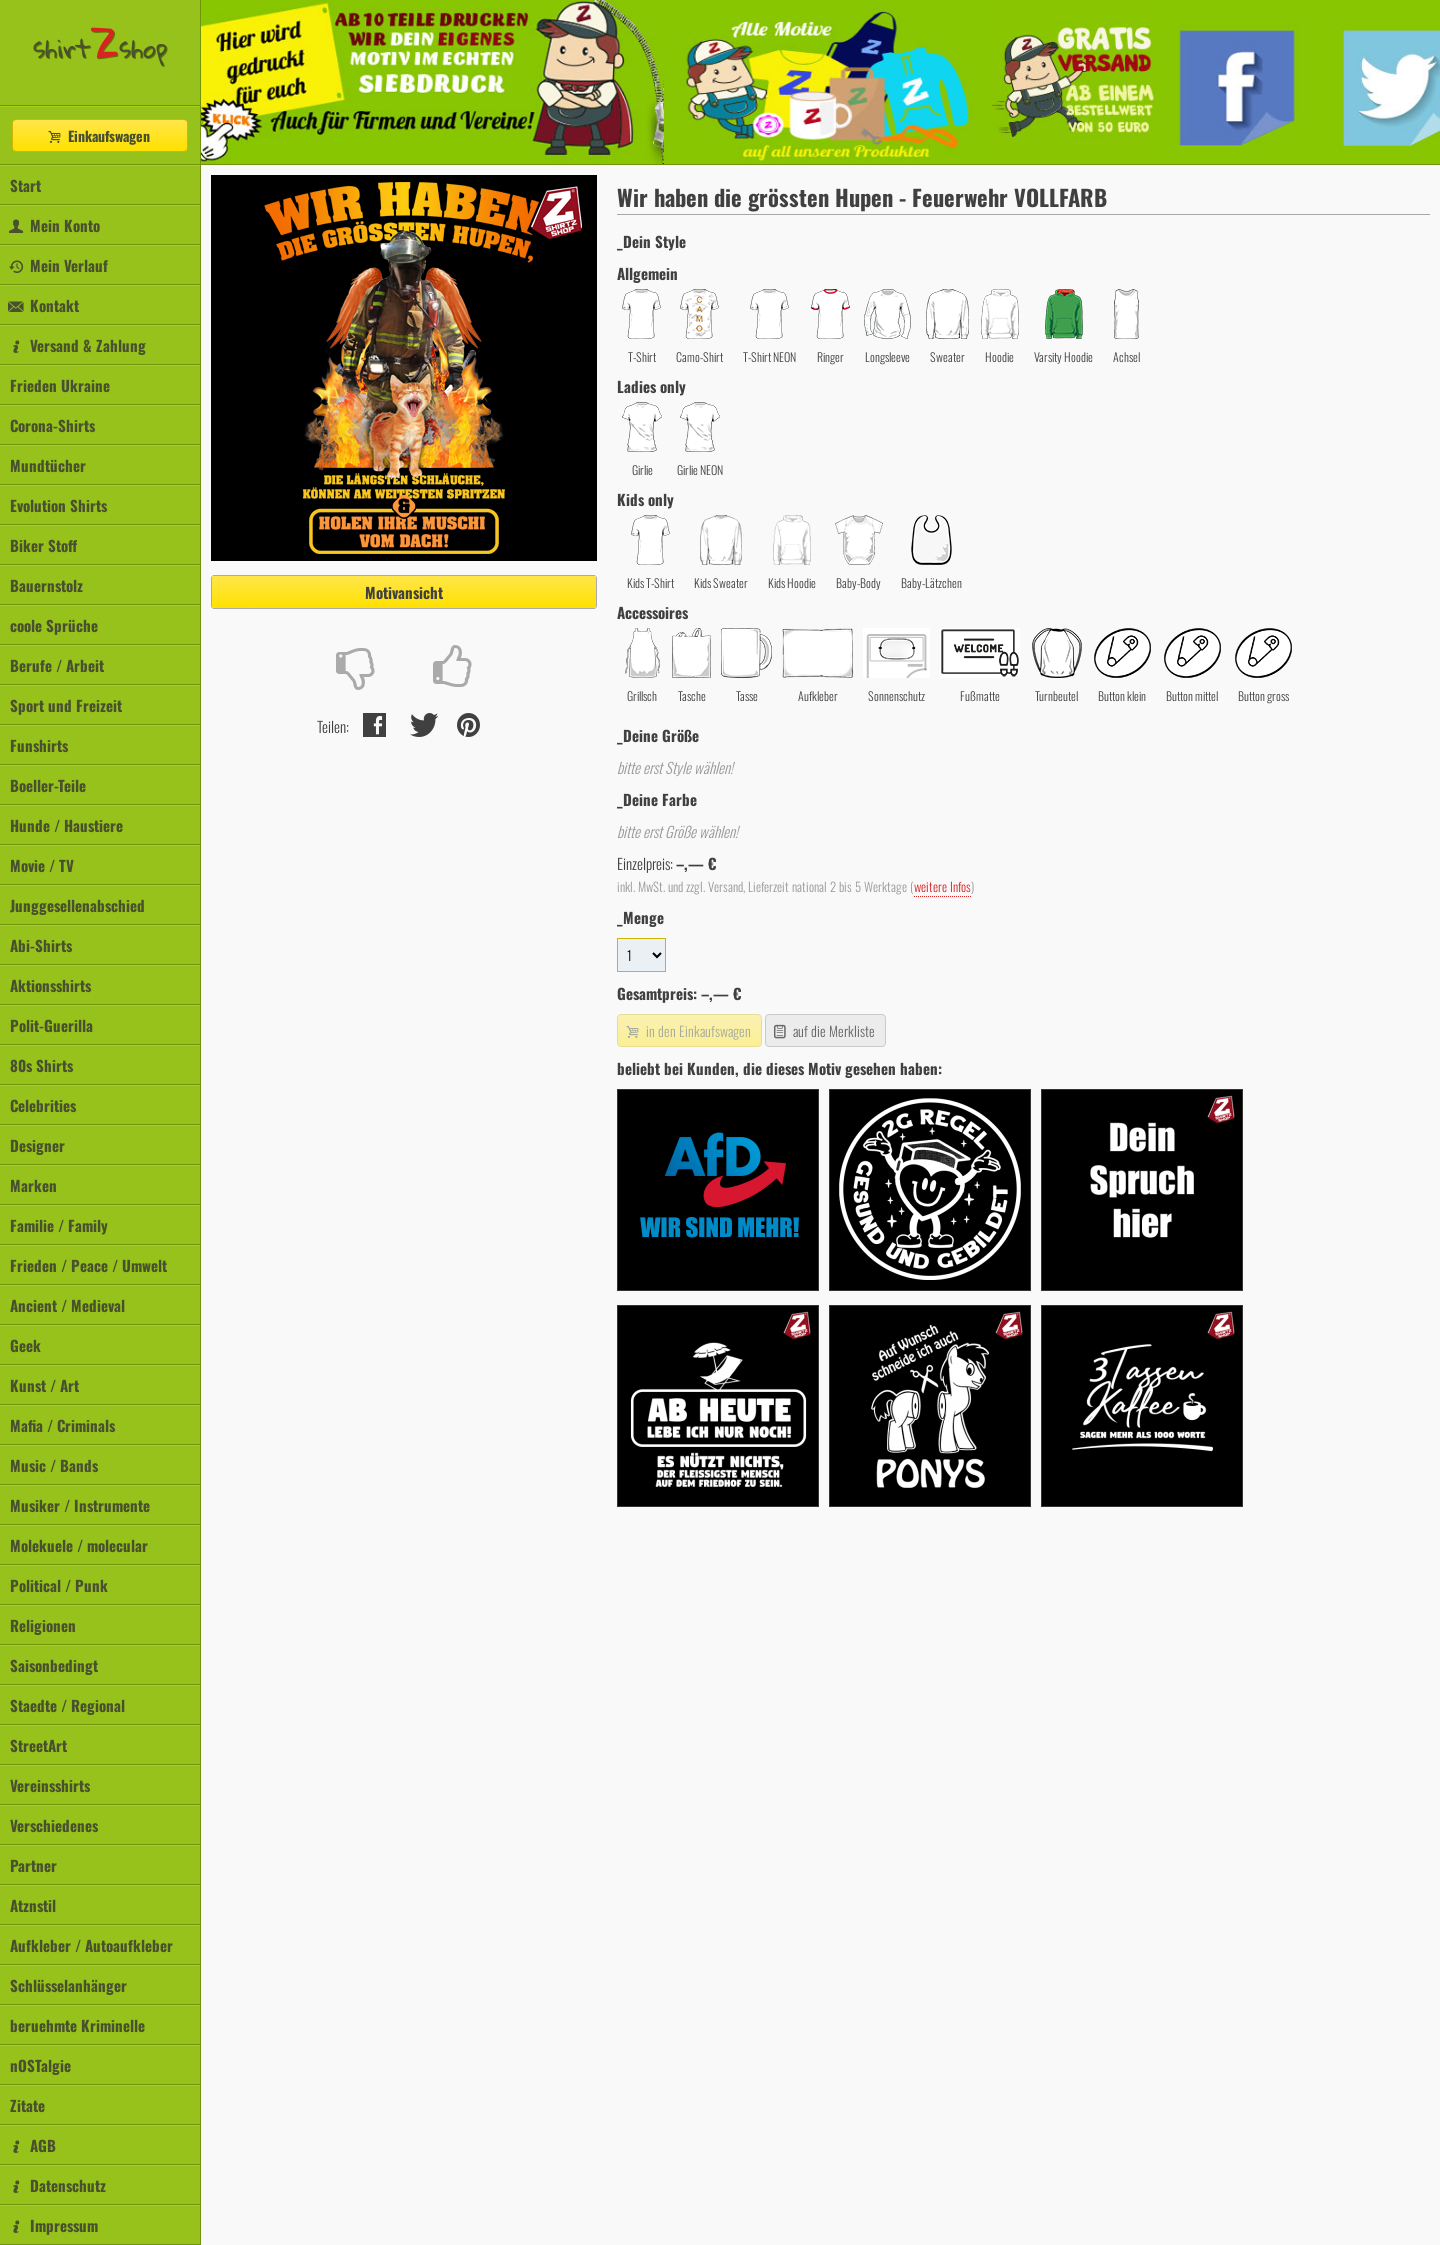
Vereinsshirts (50, 1785)
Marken (33, 1185)
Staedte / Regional (67, 1705)
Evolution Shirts (58, 505)
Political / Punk (59, 1585)
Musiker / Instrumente (80, 1505)
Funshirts (39, 745)
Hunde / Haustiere (66, 825)
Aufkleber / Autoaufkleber (91, 1945)
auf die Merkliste (823, 1030)
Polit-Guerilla (51, 1025)
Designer (37, 1145)
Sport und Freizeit (66, 705)
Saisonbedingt (54, 1665)
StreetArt (38, 1745)
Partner (33, 1865)
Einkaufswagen (98, 135)
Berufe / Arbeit (57, 665)
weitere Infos (942, 886)
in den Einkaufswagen (687, 1030)
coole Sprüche (54, 625)
